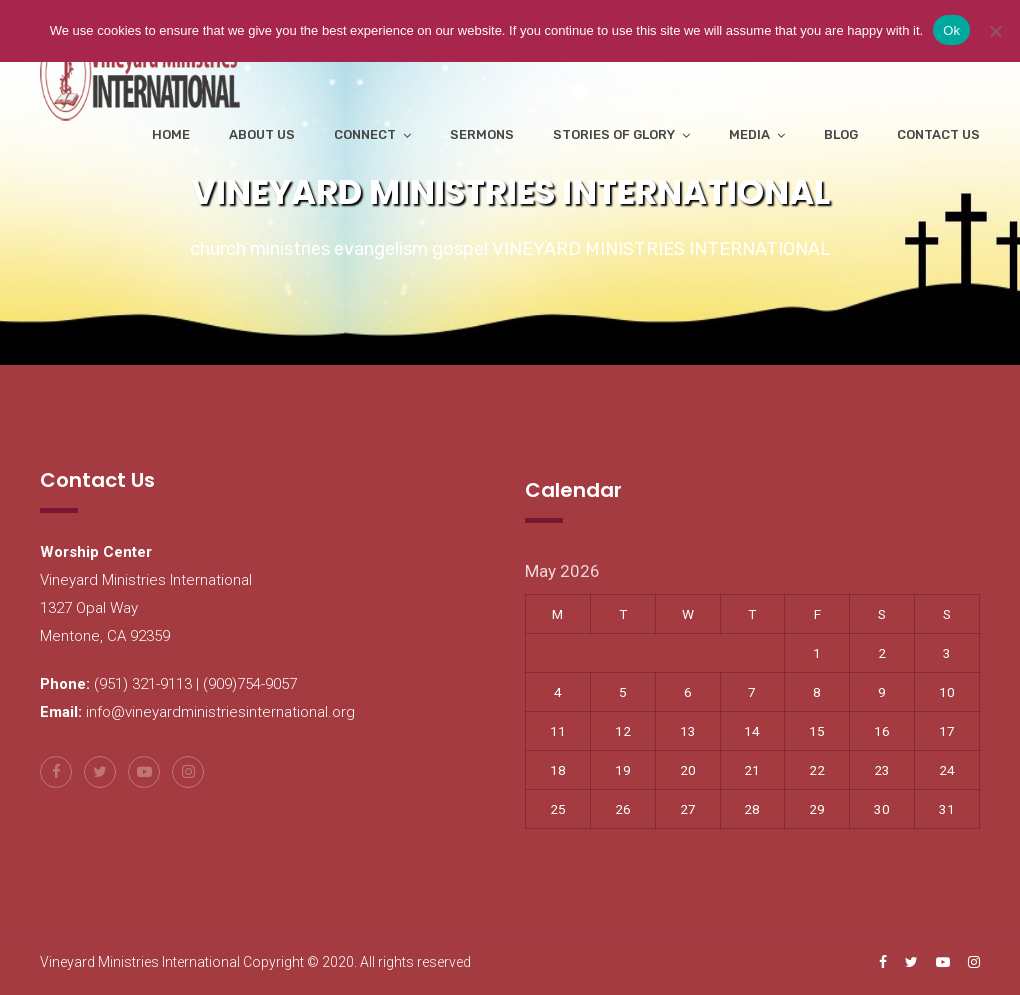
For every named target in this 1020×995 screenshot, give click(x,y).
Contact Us (938, 134)
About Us (262, 134)
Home (171, 134)
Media (749, 134)
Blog (841, 134)
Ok (951, 30)
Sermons (482, 134)
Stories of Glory (614, 134)
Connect (365, 134)
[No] (995, 31)
